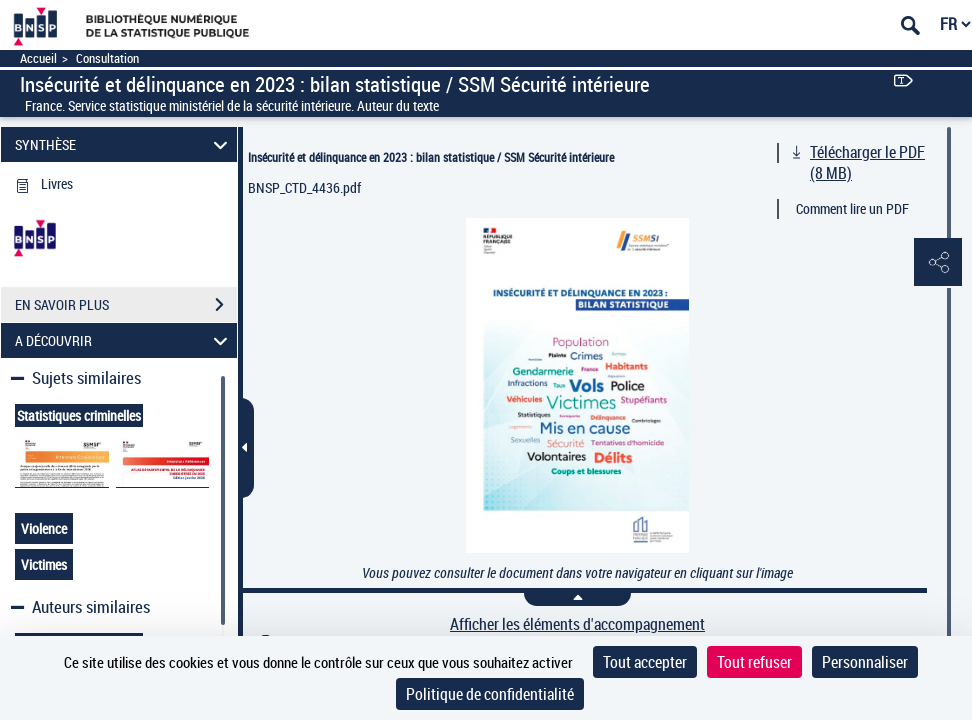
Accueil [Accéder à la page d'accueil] (38, 58)
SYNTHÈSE (124, 144)
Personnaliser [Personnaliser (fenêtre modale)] (865, 662)
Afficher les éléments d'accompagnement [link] (577, 624)
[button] (937, 263)
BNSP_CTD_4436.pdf (304, 187)
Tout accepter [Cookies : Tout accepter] (645, 662)
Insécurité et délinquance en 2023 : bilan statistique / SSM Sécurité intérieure (431, 157)
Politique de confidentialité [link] (490, 694)
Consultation (107, 58)
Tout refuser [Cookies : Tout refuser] (754, 662)
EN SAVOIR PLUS (126, 305)
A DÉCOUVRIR (124, 340)
